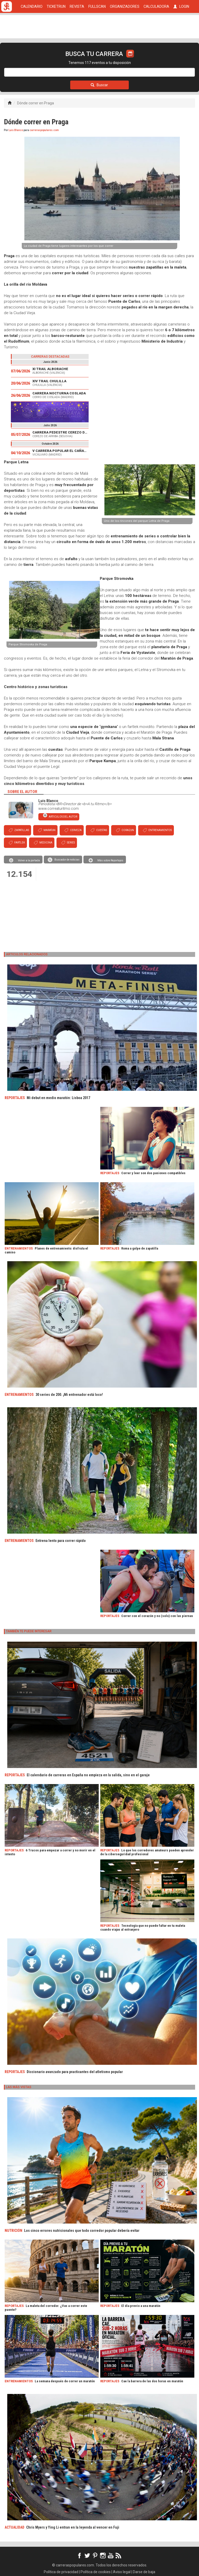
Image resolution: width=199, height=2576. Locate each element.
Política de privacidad (61, 2572)
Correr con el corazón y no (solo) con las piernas (157, 1616)
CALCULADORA (156, 6)
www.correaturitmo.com (58, 808)
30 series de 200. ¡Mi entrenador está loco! (69, 1394)
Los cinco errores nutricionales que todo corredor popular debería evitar (81, 2230)
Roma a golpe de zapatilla (139, 1248)
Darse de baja (144, 2572)
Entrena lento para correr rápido (60, 1541)
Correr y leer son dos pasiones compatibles (153, 1173)
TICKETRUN (56, 6)
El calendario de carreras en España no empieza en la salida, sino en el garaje (88, 1775)
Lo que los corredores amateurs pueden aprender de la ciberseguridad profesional (147, 1852)
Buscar (99, 85)
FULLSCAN (97, 6)
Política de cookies (96, 2572)
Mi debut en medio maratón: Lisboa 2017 (58, 1098)
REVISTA (77, 6)
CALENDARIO (31, 6)
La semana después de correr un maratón (65, 2381)
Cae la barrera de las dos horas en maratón (152, 2381)
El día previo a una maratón (140, 2306)
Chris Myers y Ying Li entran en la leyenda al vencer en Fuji (72, 2527)
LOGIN (181, 6)
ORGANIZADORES (124, 6)
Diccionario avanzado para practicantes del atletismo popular (75, 2072)
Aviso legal (122, 2572)
